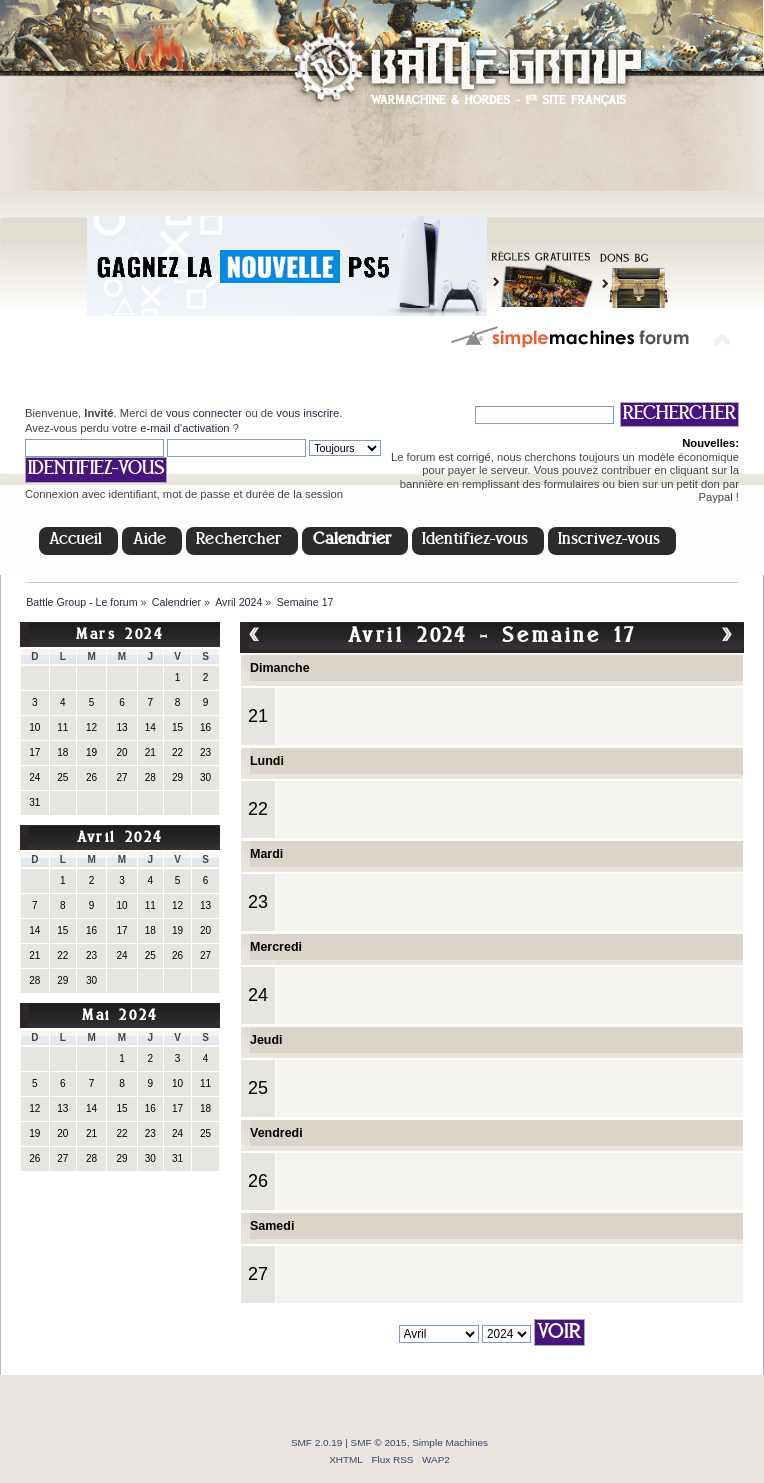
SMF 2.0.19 (317, 1442)
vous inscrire (307, 413)
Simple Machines (450, 1442)
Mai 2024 (120, 1016)
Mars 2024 (119, 635)
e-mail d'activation (184, 428)
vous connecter (204, 413)
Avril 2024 (120, 838)
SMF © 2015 (379, 1442)
